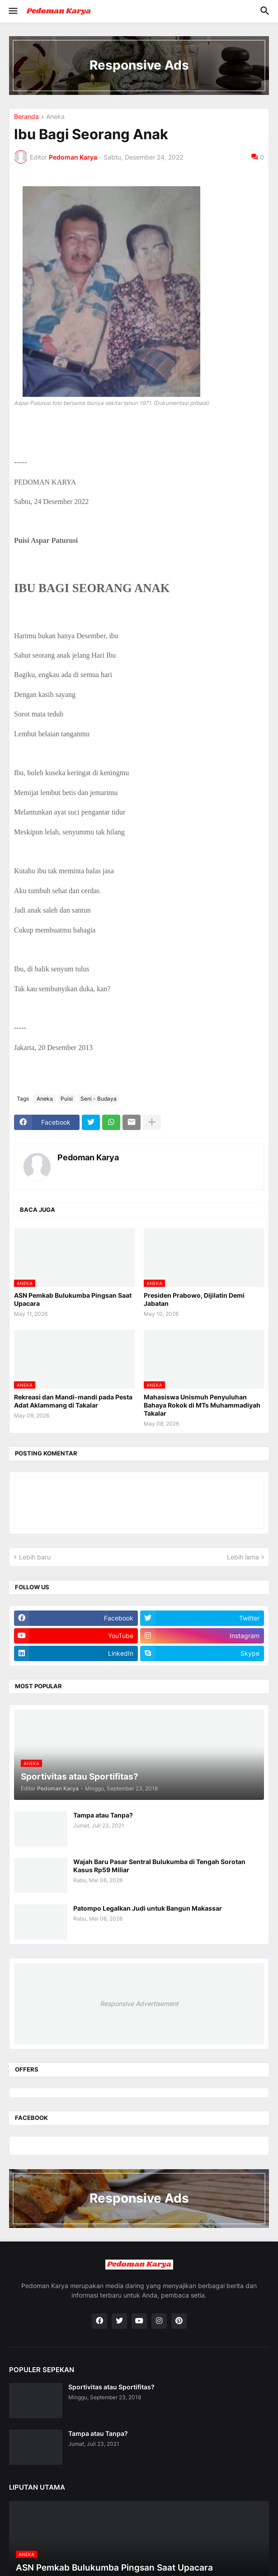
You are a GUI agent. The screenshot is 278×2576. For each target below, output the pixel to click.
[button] (12, 11)
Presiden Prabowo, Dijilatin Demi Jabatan (194, 1299)
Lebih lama (243, 1557)
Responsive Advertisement (139, 2003)
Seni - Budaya (98, 1098)
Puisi (67, 1098)
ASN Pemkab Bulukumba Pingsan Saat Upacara (73, 1299)
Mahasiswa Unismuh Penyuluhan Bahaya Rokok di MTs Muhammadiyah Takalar (202, 1405)
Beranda (26, 116)
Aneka (55, 116)
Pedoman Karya (88, 1157)
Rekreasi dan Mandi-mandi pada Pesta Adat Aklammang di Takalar (73, 1401)
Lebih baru (35, 1557)
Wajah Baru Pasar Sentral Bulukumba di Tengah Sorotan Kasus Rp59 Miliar (159, 1866)
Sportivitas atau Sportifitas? (111, 2387)
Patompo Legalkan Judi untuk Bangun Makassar (147, 1908)
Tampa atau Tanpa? (103, 1815)
